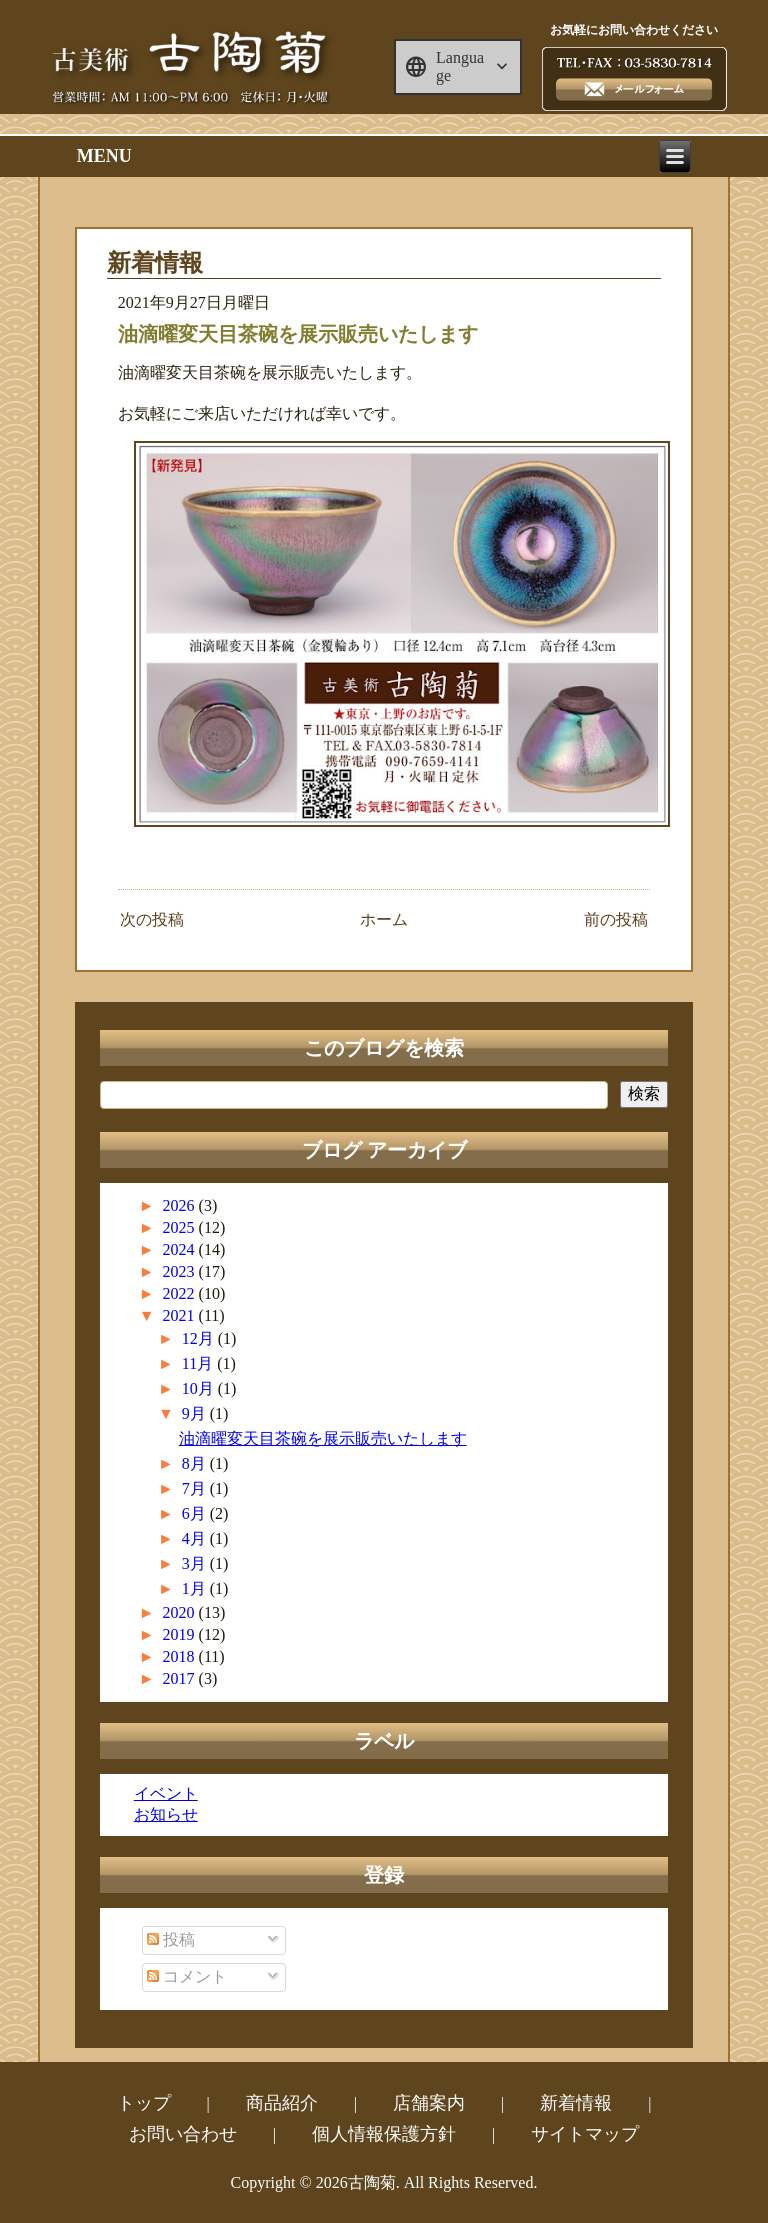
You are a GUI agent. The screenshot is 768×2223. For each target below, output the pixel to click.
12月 (200, 1338)
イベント (166, 1793)
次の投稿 (152, 919)
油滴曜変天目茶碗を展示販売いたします (298, 334)
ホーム (384, 919)
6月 (196, 1513)
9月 (196, 1413)
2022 (181, 1293)
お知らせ (166, 1814)
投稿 (171, 1939)
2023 (181, 1271)
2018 (181, 1656)
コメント (187, 1976)
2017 (181, 1678)
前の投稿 (616, 919)
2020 (181, 1612)
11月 (199, 1363)
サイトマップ (585, 2134)
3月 (196, 1563)
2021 (181, 1315)
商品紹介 (282, 2103)
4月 (196, 1538)
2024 (181, 1249)
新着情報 (576, 2103)
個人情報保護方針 (384, 2134)
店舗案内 (429, 2103)
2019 (181, 1634)
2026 (181, 1205)
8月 (196, 1463)
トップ (144, 2103)
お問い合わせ (183, 2134)
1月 (196, 1588)
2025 (181, 1227)
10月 (200, 1388)
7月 (196, 1488)
